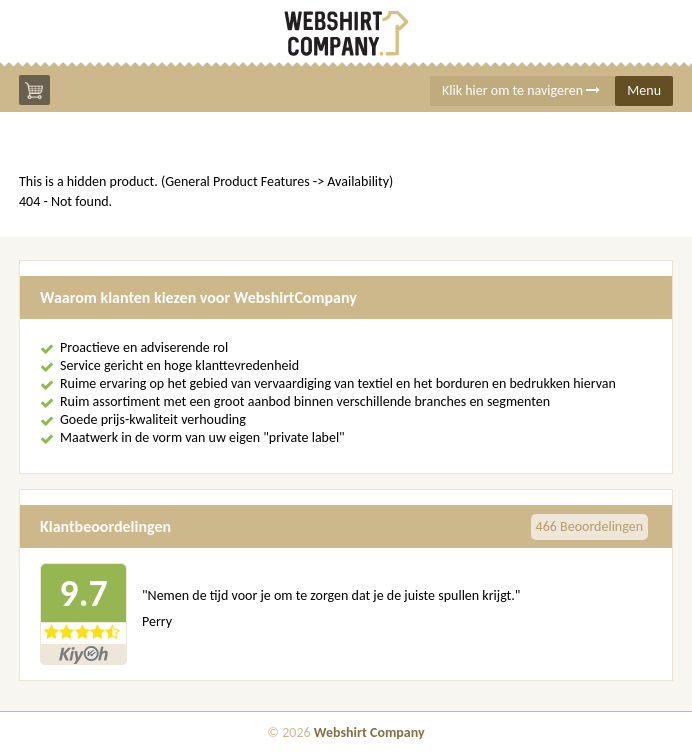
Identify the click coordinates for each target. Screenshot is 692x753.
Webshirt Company (369, 732)
